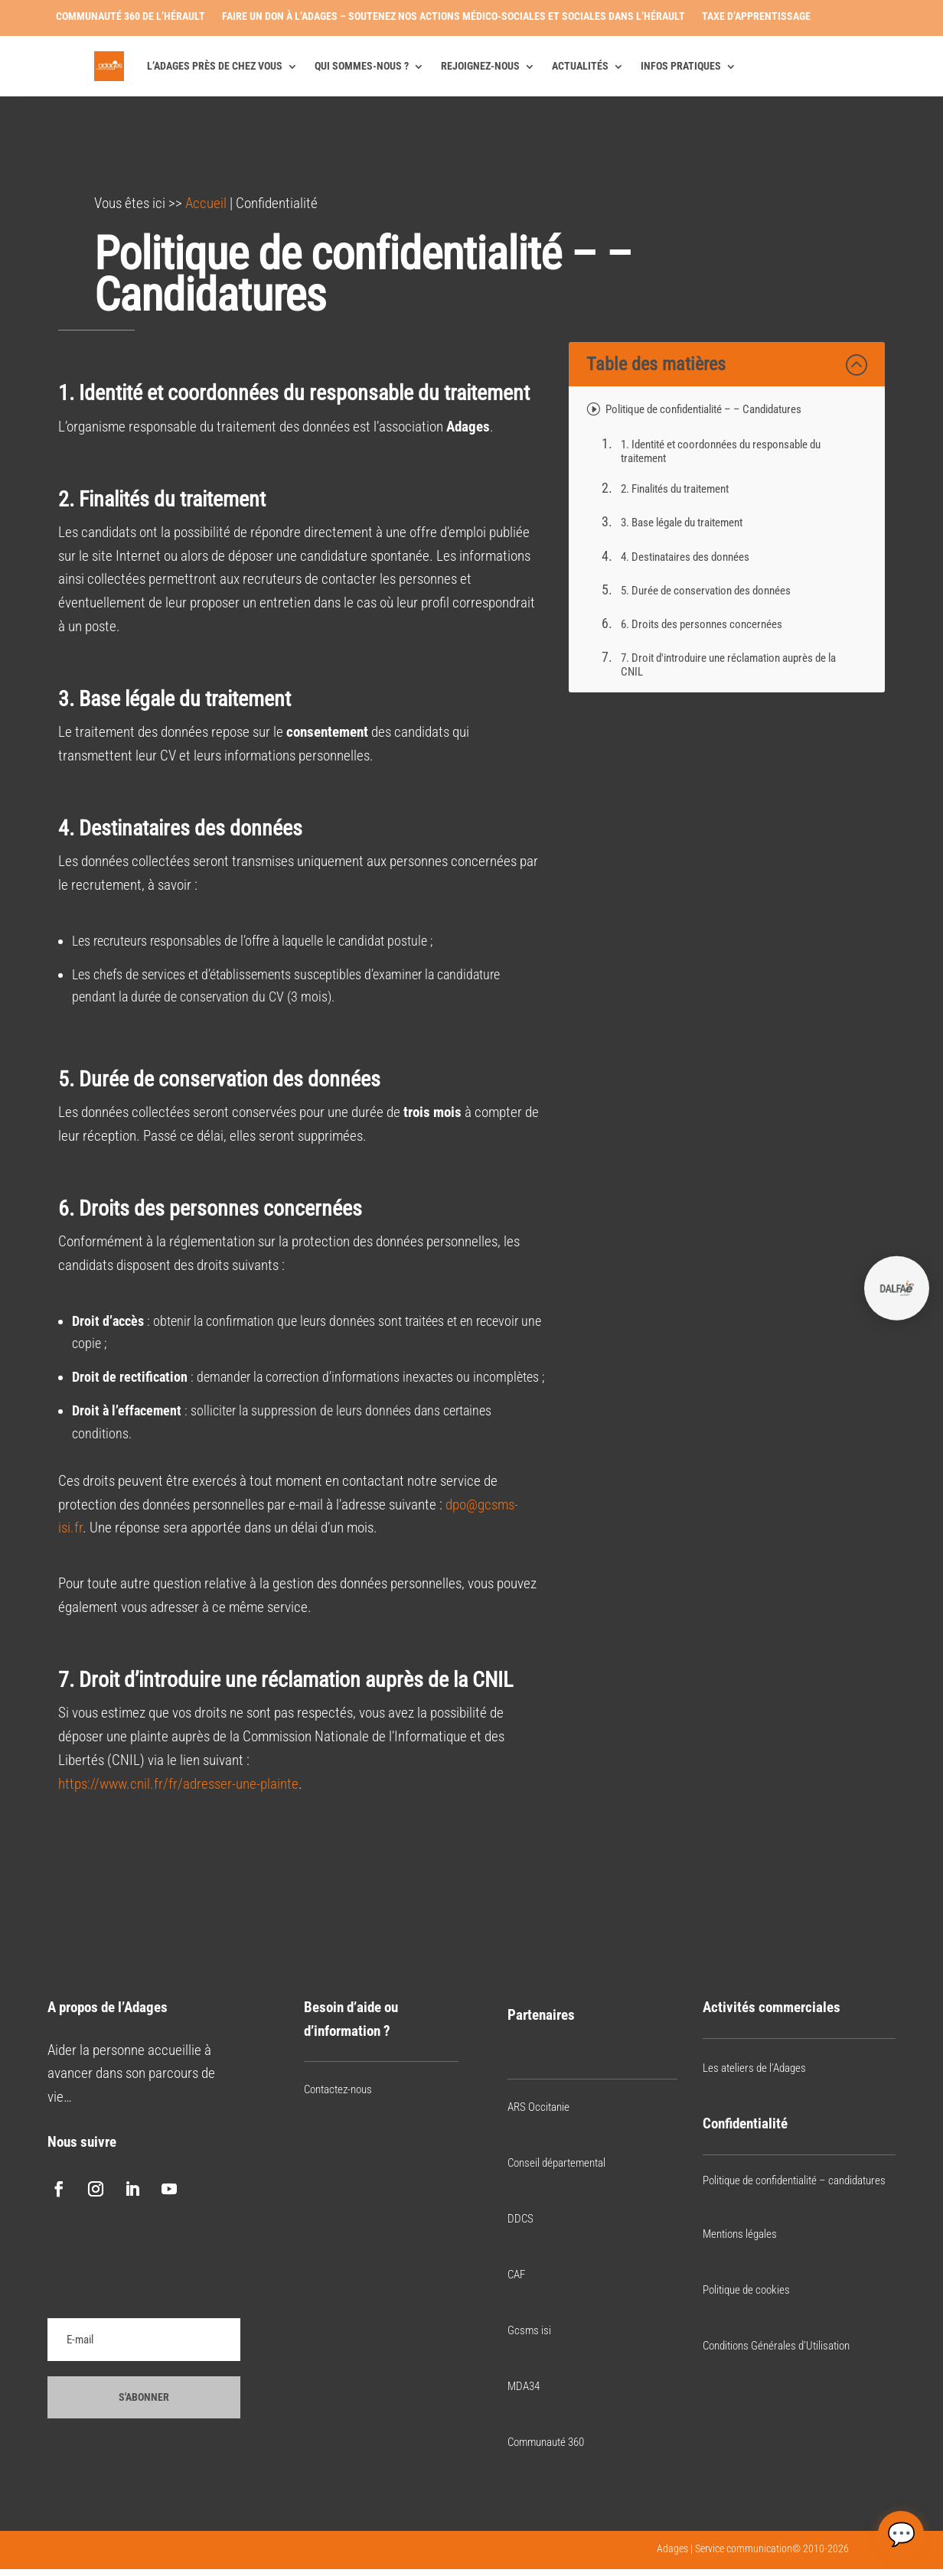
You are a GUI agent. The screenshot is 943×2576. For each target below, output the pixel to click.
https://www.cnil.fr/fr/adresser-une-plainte (178, 1784)
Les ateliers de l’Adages (754, 2068)
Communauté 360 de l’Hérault (130, 16)
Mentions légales (740, 2234)
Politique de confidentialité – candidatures (794, 2180)
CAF (516, 2274)
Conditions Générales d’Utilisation (776, 2346)
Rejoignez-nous (480, 66)
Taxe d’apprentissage (756, 16)
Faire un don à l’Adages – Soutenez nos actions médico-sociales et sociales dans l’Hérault (453, 16)
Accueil (206, 203)
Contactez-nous (338, 2089)
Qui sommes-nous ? (362, 66)
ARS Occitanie (538, 2107)
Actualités (580, 66)
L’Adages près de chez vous (214, 66)
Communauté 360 (545, 2442)
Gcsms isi (529, 2330)
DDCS (520, 2219)
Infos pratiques (681, 66)
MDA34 (523, 2386)
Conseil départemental (556, 2163)
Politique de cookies (746, 2290)
